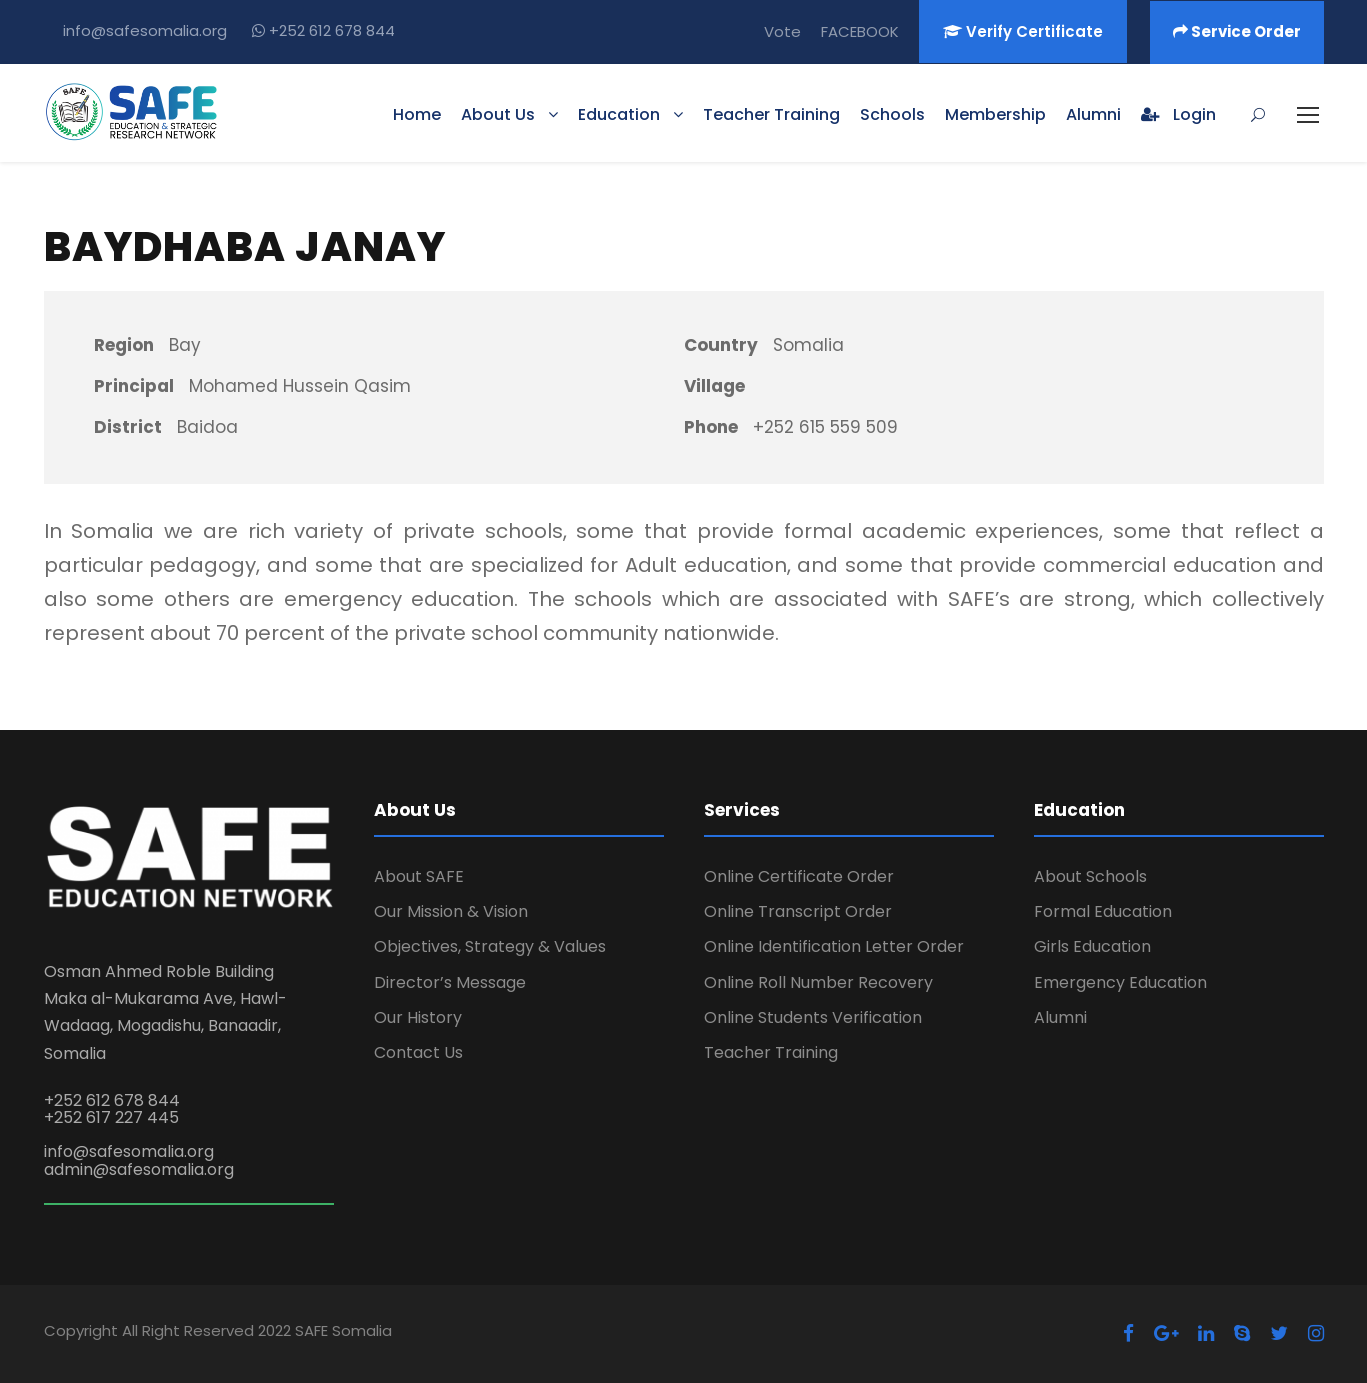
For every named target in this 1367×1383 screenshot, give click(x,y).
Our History (418, 1017)
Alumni (1093, 114)
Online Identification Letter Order (834, 946)
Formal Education (1103, 911)
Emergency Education (1120, 982)
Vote (782, 31)
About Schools (1090, 876)
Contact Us (418, 1052)
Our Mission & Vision (451, 911)
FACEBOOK (860, 31)
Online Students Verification (813, 1017)
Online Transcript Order (798, 911)
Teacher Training (771, 114)
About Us (498, 114)
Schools (892, 114)
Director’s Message (450, 982)
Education (619, 114)
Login (1178, 114)
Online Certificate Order (799, 876)
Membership (995, 114)
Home (417, 114)
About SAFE (419, 876)
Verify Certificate (1023, 31)
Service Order (1237, 31)
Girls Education (1092, 946)
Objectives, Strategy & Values (490, 946)
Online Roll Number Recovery (818, 982)
